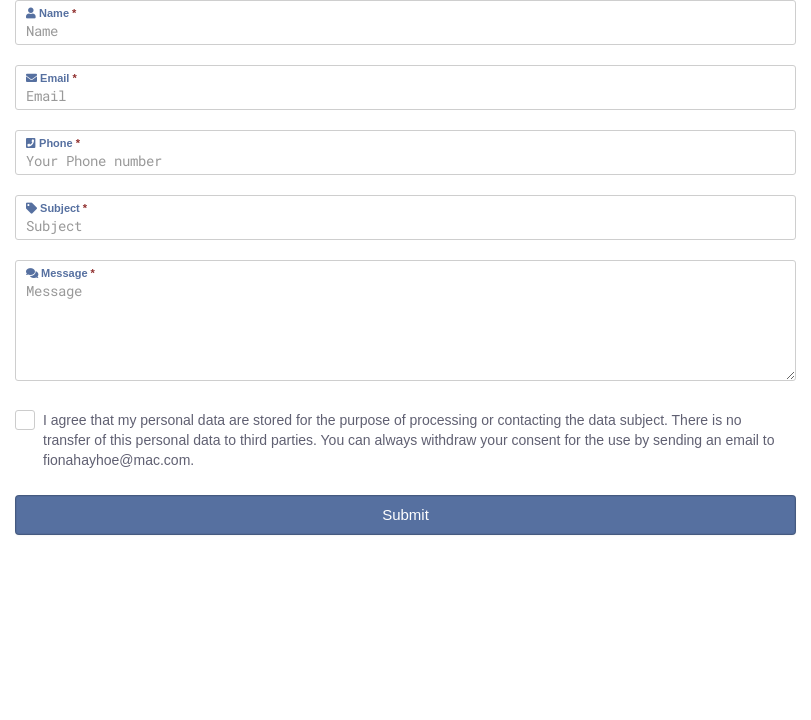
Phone (53, 143)
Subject (56, 208)
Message (60, 273)
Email (51, 78)
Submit (405, 514)
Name (51, 13)
